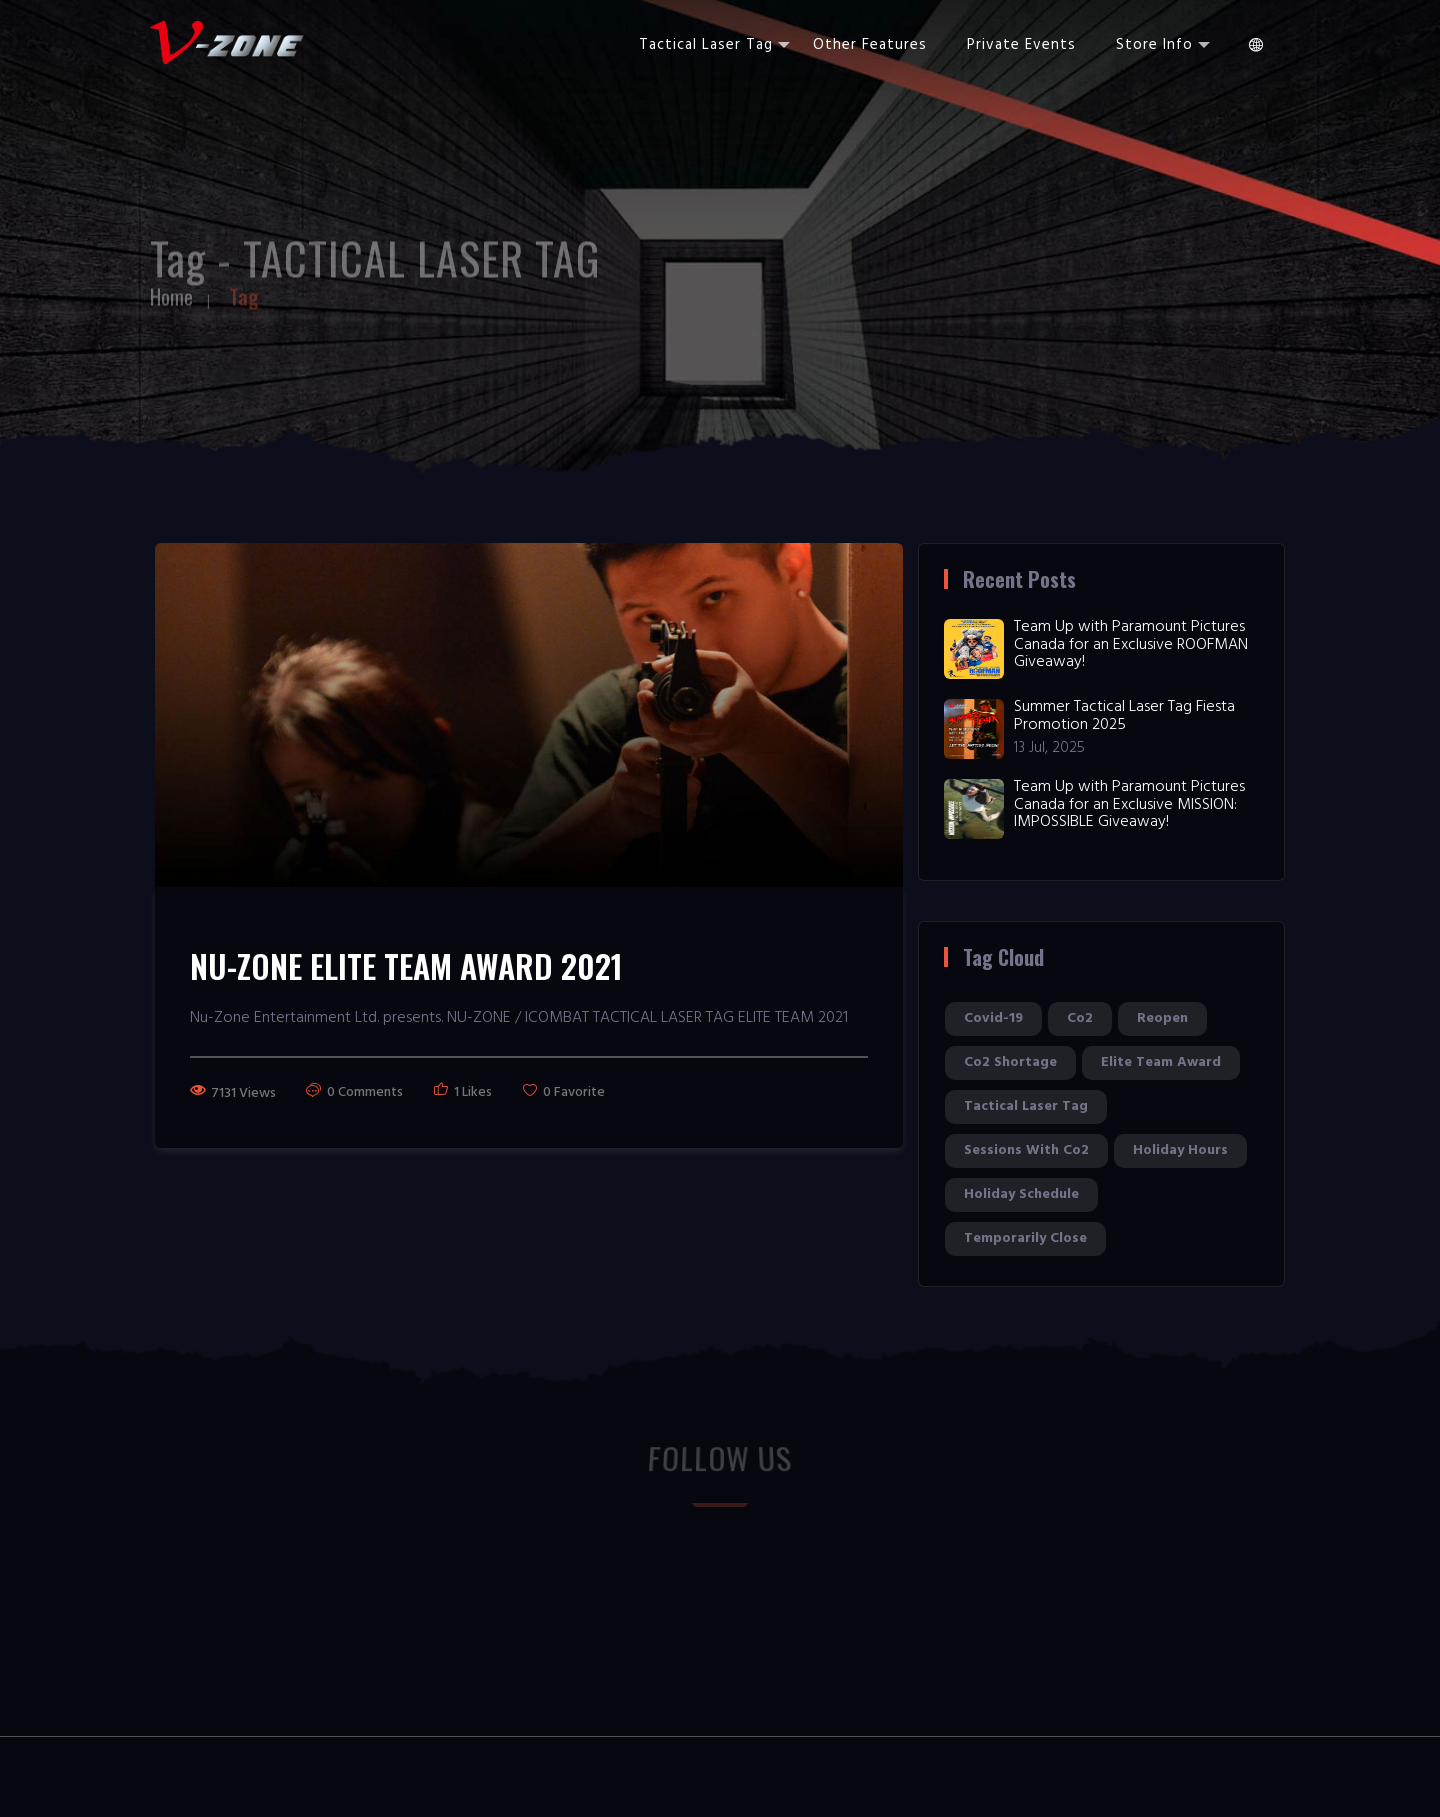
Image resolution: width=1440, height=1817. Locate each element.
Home (171, 291)
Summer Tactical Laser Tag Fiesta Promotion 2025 (1124, 716)
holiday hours (1180, 1150)
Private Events (1021, 45)
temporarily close (1025, 1238)
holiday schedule (1021, 1194)
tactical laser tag (1026, 1106)
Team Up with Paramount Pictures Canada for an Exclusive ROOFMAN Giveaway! (1131, 644)
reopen (1162, 1018)
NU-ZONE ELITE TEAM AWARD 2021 (406, 965)
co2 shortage (1010, 1062)
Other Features (870, 45)
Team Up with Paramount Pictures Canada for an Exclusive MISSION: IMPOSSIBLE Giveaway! (1129, 804)
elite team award (1161, 1062)
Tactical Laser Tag (714, 45)
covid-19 (993, 1018)
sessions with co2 (1026, 1150)
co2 (1080, 1018)
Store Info (1163, 45)
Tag (244, 291)
